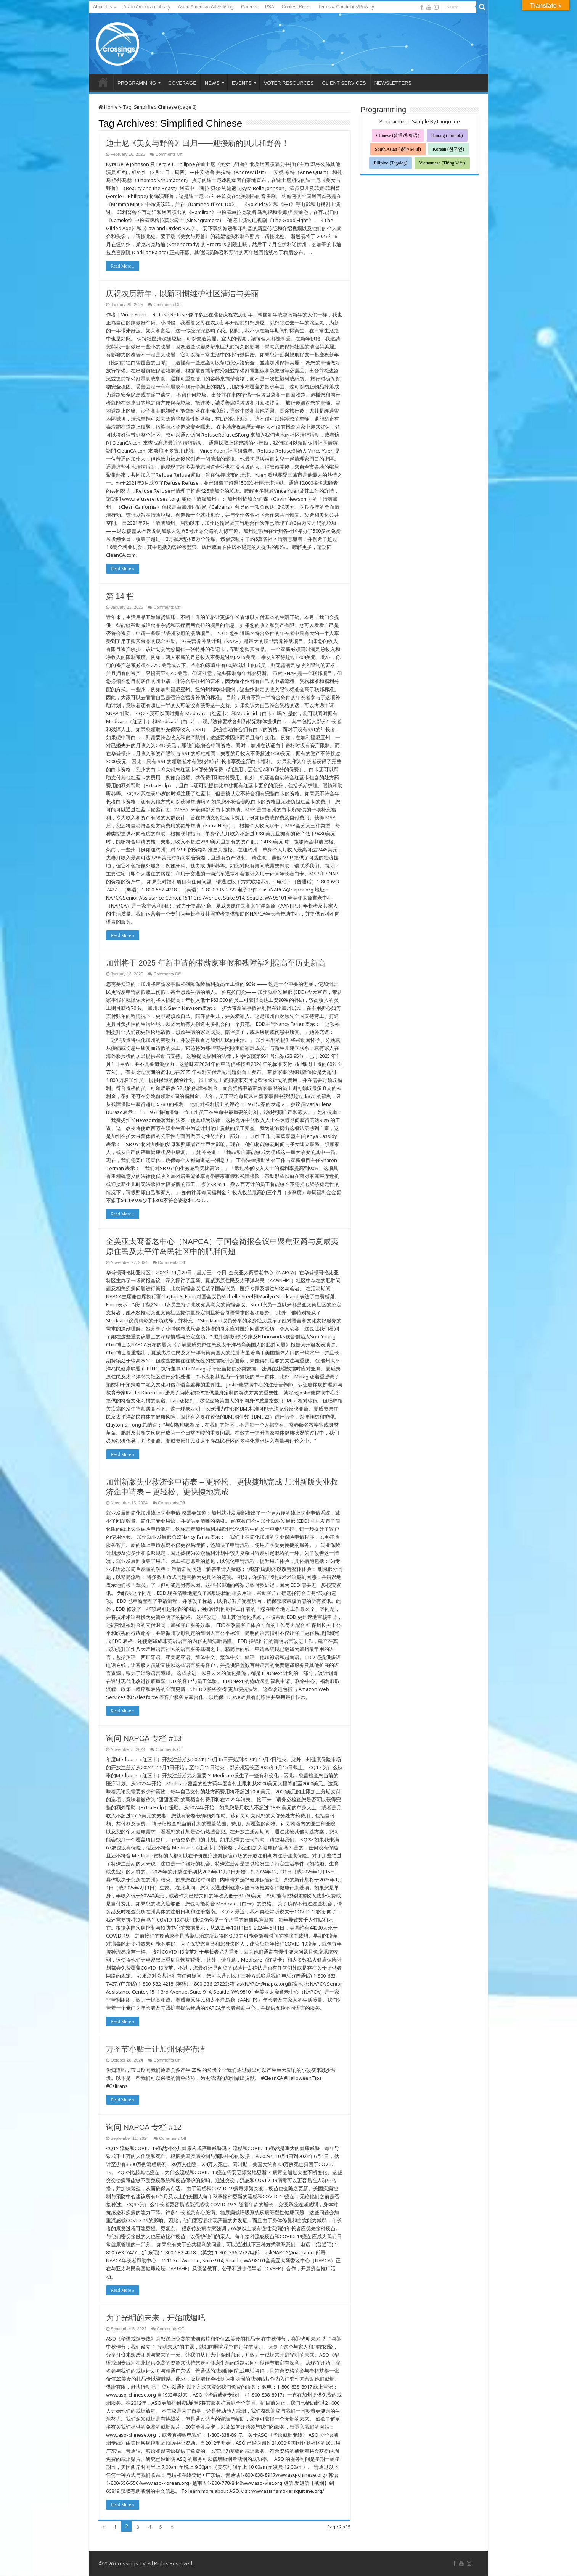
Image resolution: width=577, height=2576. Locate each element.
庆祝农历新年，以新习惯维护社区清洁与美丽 (182, 293)
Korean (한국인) (448, 149)
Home (108, 106)
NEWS (212, 83)
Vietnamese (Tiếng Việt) (442, 163)
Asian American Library (146, 7)
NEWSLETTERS (393, 83)
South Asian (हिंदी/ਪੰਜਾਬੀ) (398, 149)
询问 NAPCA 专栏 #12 (144, 2127)
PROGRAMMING (136, 83)
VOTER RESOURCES (289, 83)
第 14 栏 (120, 596)
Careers (249, 7)
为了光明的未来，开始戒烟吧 (155, 2317)
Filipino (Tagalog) (390, 163)
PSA (269, 7)
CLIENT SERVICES (344, 83)
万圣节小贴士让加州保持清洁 (155, 2049)
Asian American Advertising (205, 7)
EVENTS (242, 83)
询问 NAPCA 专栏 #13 (144, 1738)
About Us (102, 7)
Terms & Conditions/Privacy (346, 7)
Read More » (123, 266)
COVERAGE (182, 83)
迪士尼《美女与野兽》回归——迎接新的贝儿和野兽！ (197, 143)
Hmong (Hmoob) (447, 135)
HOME (103, 82)
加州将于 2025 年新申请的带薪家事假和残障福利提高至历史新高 (216, 963)
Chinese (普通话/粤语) (397, 135)
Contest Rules (296, 7)
